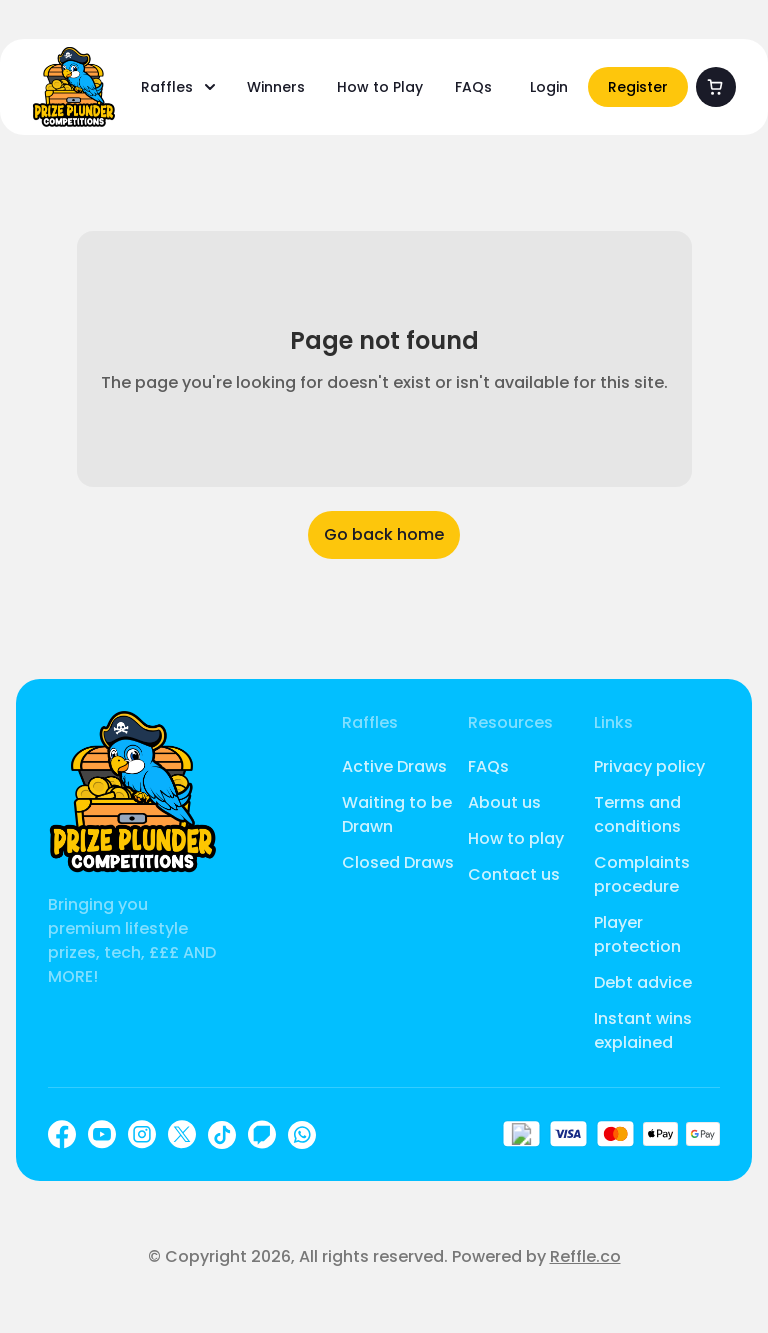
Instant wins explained (643, 1030)
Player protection (637, 934)
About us (504, 802)
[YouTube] (102, 1134)
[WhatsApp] (302, 1135)
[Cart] (716, 87)
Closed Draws (398, 862)
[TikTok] (222, 1135)
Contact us (514, 874)
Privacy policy (649, 766)
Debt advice (643, 982)
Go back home (384, 534)
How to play (516, 838)
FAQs (473, 87)
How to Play (380, 87)
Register (638, 87)
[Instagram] (142, 1134)
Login (549, 87)
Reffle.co (585, 1256)
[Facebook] (62, 1134)
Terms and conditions (637, 814)
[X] (182, 1134)
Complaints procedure (642, 874)
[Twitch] (262, 1134)
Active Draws (394, 766)
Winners (276, 87)
